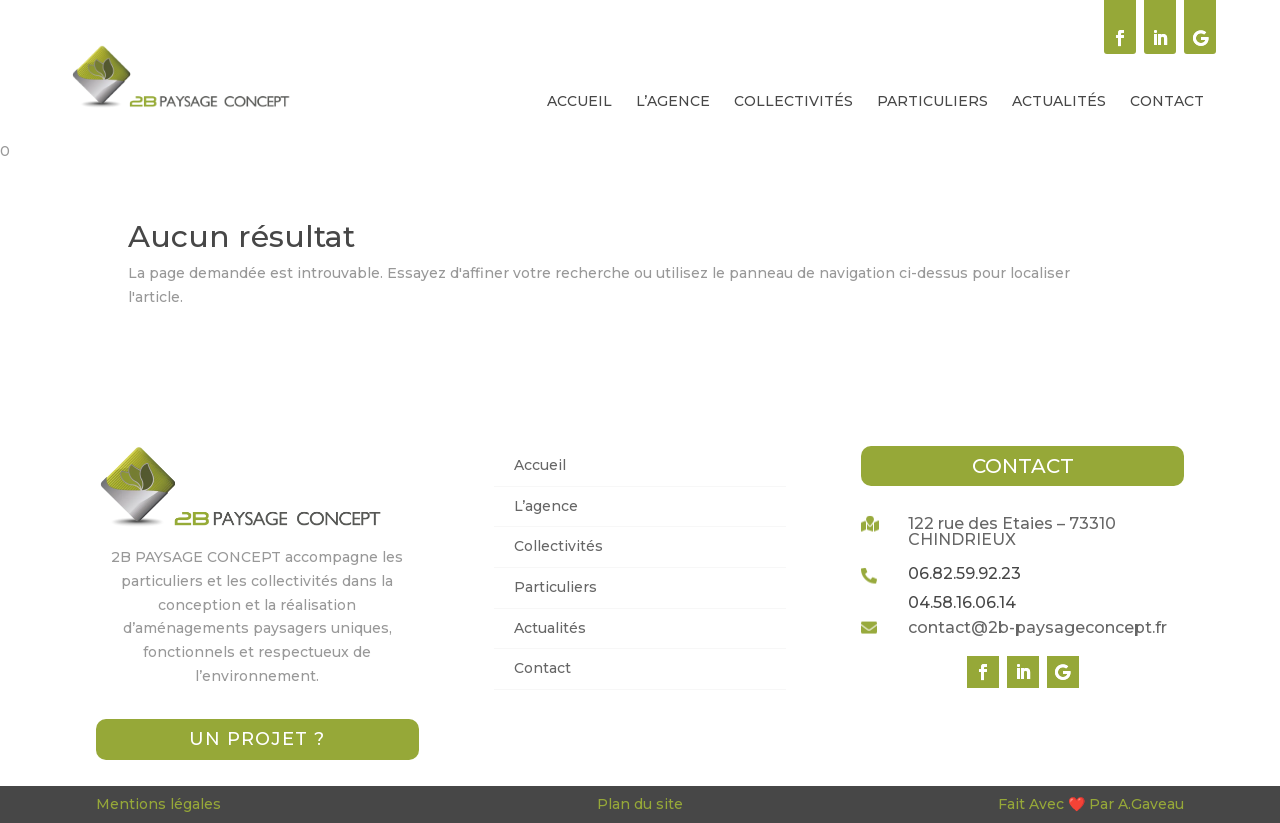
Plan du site (640, 804)
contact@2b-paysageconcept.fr (1037, 627)
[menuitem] (579, 101)
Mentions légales (158, 804)
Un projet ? (257, 739)
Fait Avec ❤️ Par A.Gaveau (1091, 804)
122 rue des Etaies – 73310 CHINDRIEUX (1012, 531)
